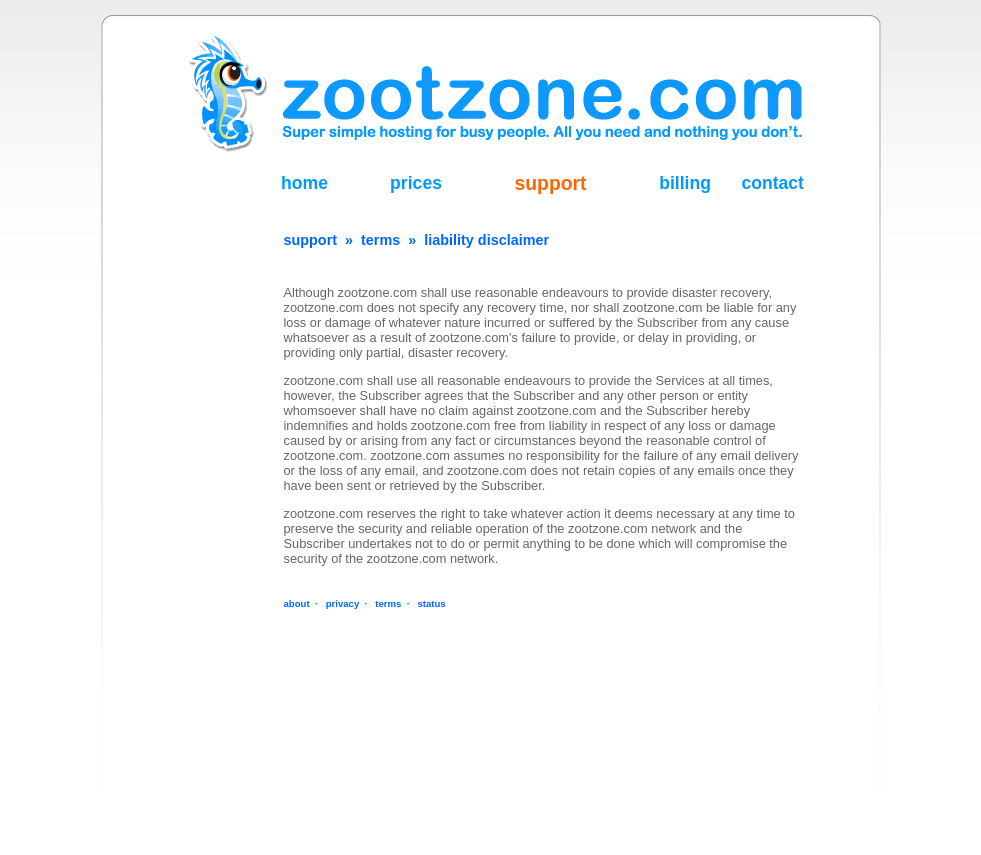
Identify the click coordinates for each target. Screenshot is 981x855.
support (551, 183)
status (431, 603)
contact (772, 183)
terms (380, 240)
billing (685, 183)
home (304, 183)
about (297, 603)
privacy (343, 603)
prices (416, 183)
